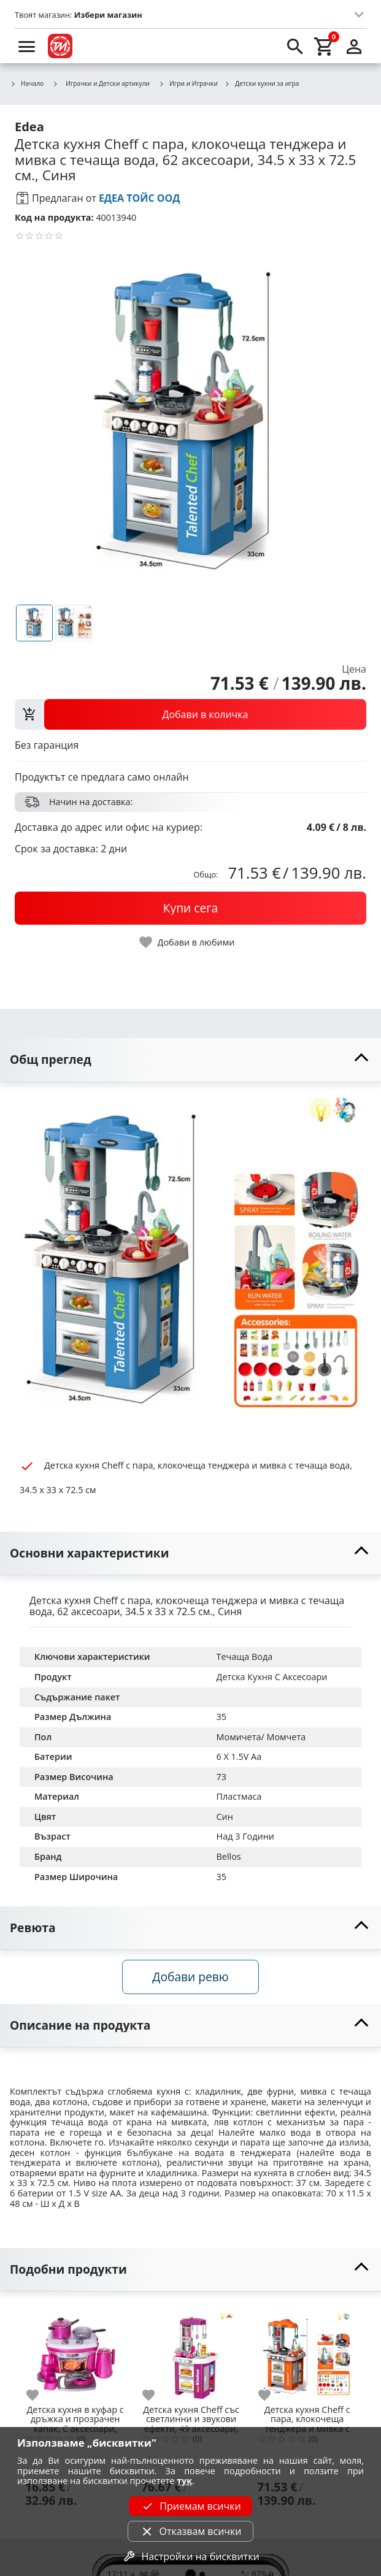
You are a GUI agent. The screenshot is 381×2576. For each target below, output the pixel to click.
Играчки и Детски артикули (101, 83)
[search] (295, 46)
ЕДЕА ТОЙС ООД (139, 198)
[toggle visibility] (190, 1060)
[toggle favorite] (187, 942)
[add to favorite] (40, 2395)
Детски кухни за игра (261, 84)
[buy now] (190, 908)
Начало (27, 84)
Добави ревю (190, 1976)
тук (184, 2480)
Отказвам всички (190, 2531)
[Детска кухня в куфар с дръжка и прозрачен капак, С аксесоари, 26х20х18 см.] (75, 2352)
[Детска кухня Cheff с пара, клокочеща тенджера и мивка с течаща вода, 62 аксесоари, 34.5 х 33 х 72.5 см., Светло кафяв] (307, 2352)
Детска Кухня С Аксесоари (272, 1677)
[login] (354, 46)
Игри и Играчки (188, 84)
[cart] (324, 46)
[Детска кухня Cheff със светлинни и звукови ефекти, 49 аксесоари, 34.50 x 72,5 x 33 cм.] (191, 2352)
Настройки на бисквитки (190, 2556)
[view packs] (190, 714)
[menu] (27, 46)
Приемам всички (190, 2506)
